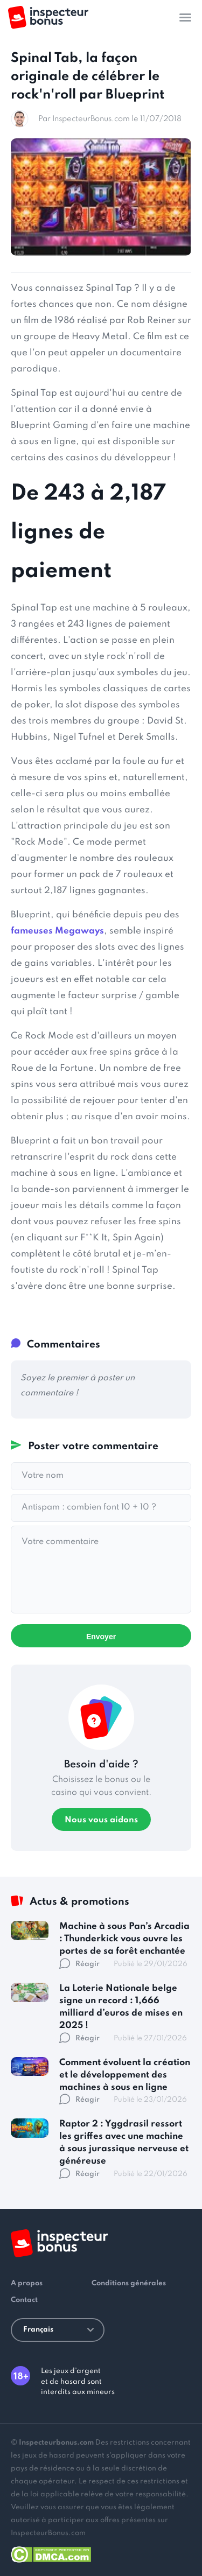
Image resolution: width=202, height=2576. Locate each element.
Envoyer (101, 1636)
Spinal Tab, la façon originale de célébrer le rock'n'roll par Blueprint (87, 76)
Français (58, 2329)
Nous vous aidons (101, 1820)
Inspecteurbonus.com (56, 2442)
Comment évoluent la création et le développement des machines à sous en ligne (124, 2075)
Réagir (79, 1964)
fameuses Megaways (57, 931)
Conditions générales (129, 2283)
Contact (24, 2300)
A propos (27, 2283)
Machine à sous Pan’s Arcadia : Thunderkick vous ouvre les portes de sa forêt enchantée (124, 1939)
